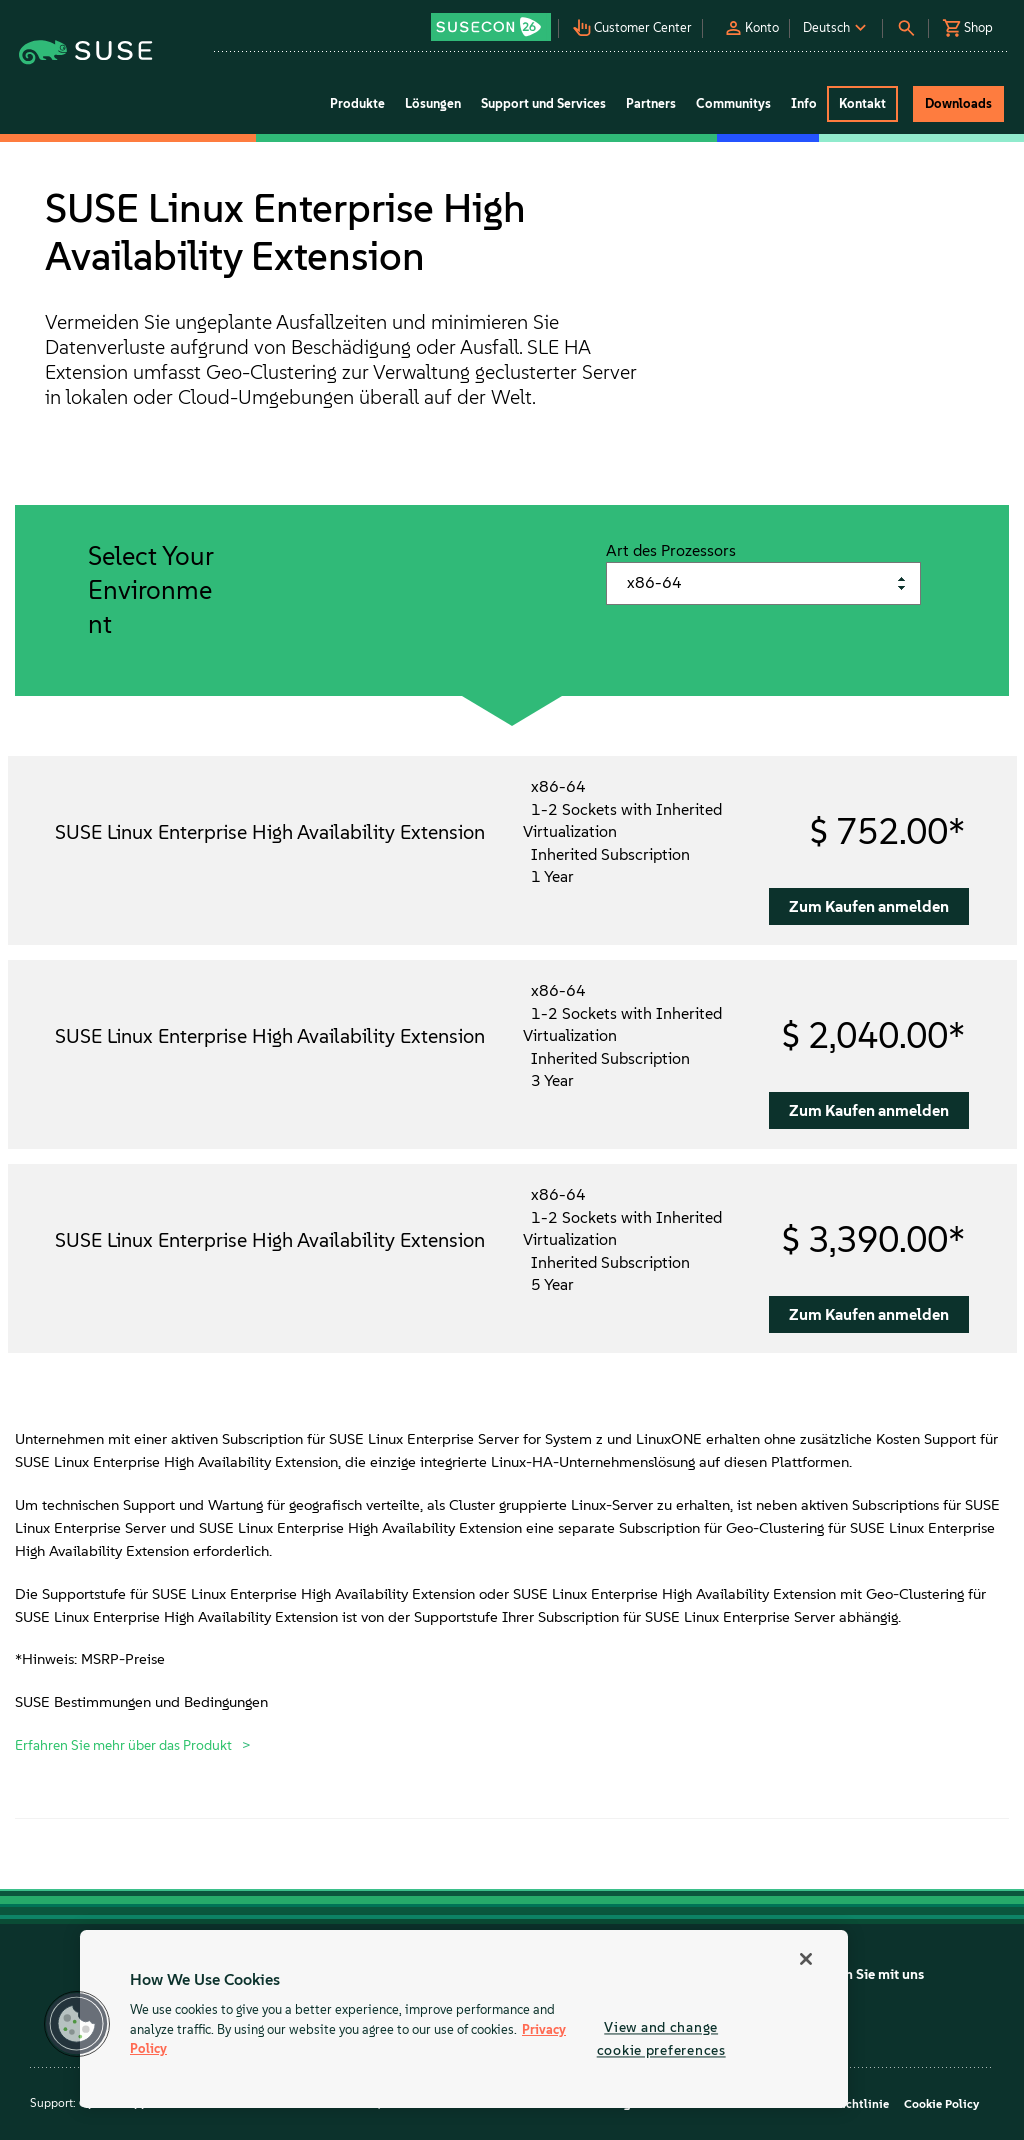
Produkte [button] (357, 103)
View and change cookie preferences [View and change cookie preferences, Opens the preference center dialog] (661, 2038)
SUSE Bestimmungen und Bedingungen (141, 1702)
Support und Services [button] (543, 103)
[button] (492, 20)
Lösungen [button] (433, 103)
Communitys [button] (733, 103)
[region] (464, 2019)
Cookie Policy (941, 2104)
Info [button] (804, 103)
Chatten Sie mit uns (864, 1974)
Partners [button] (651, 103)
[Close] (806, 1959)
